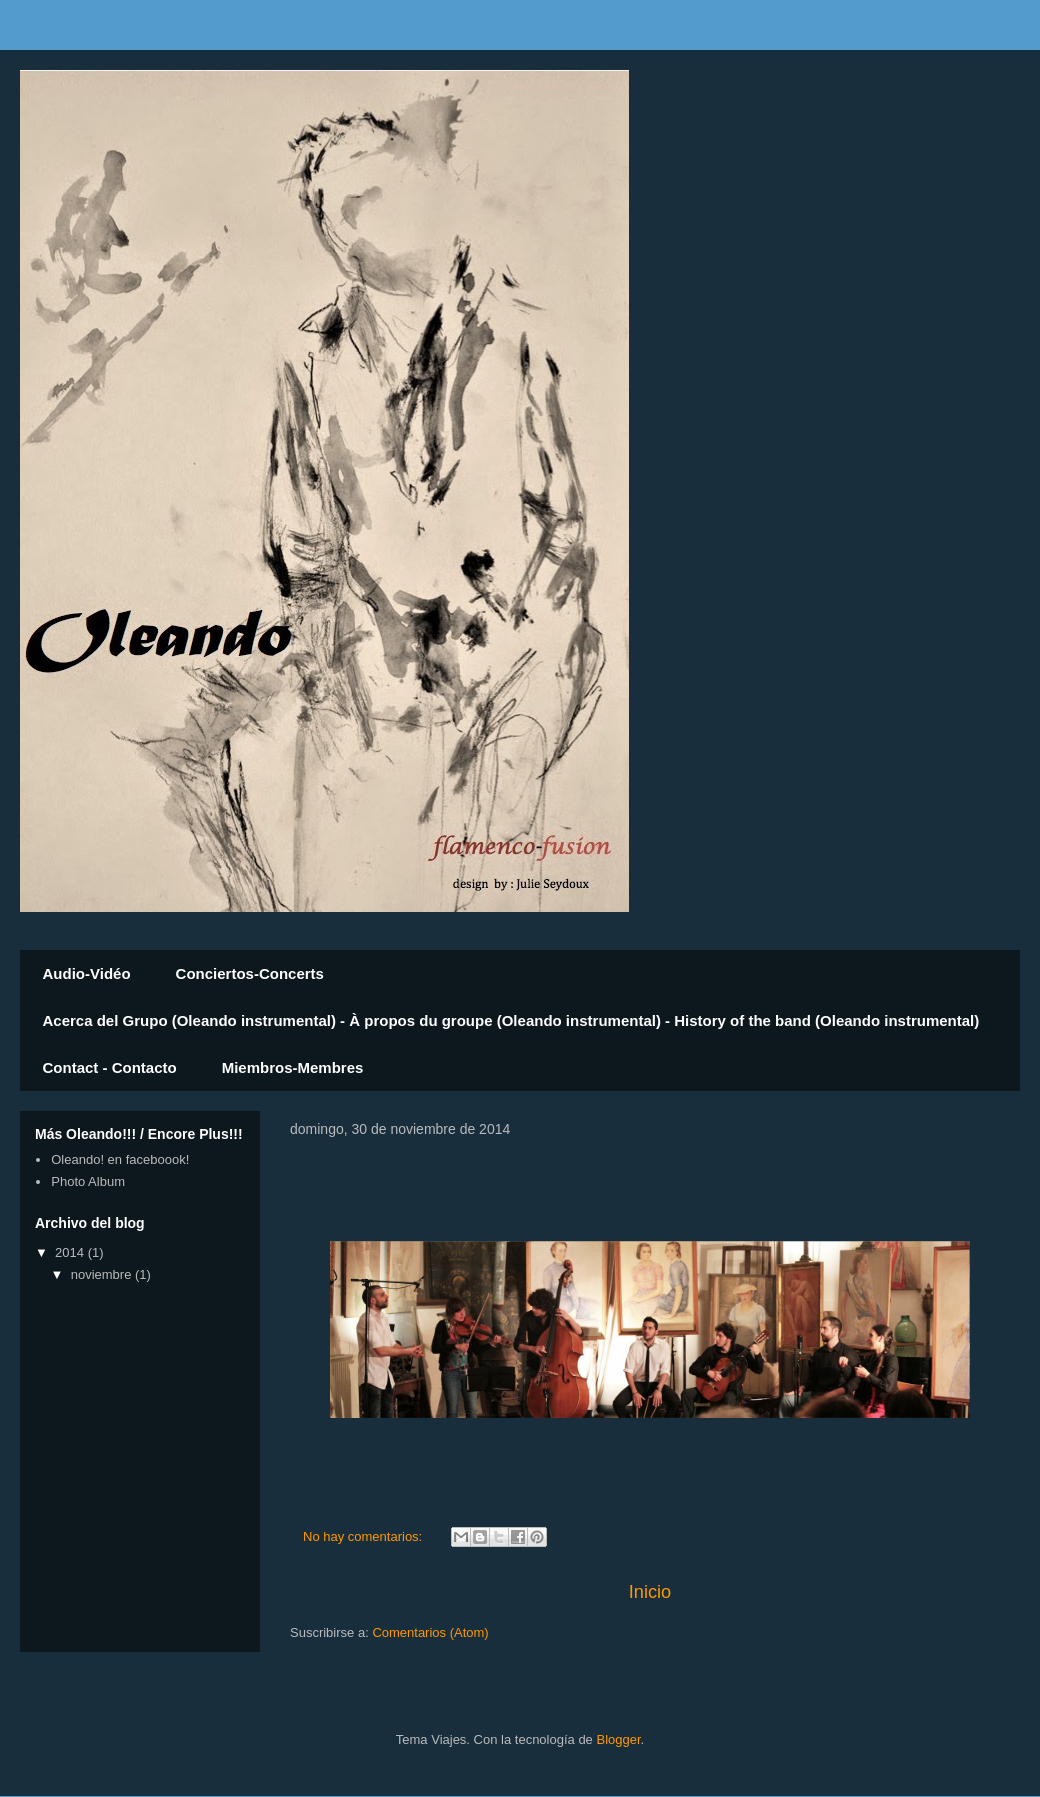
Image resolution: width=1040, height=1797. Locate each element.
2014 (71, 1252)
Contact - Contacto (110, 1067)
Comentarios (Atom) (430, 1632)
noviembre (103, 1274)
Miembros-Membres (293, 1067)
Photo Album (88, 1181)
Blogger (618, 1739)
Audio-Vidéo (87, 973)
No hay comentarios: (364, 1536)
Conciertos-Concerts (250, 973)
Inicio (650, 1592)
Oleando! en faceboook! (120, 1159)
